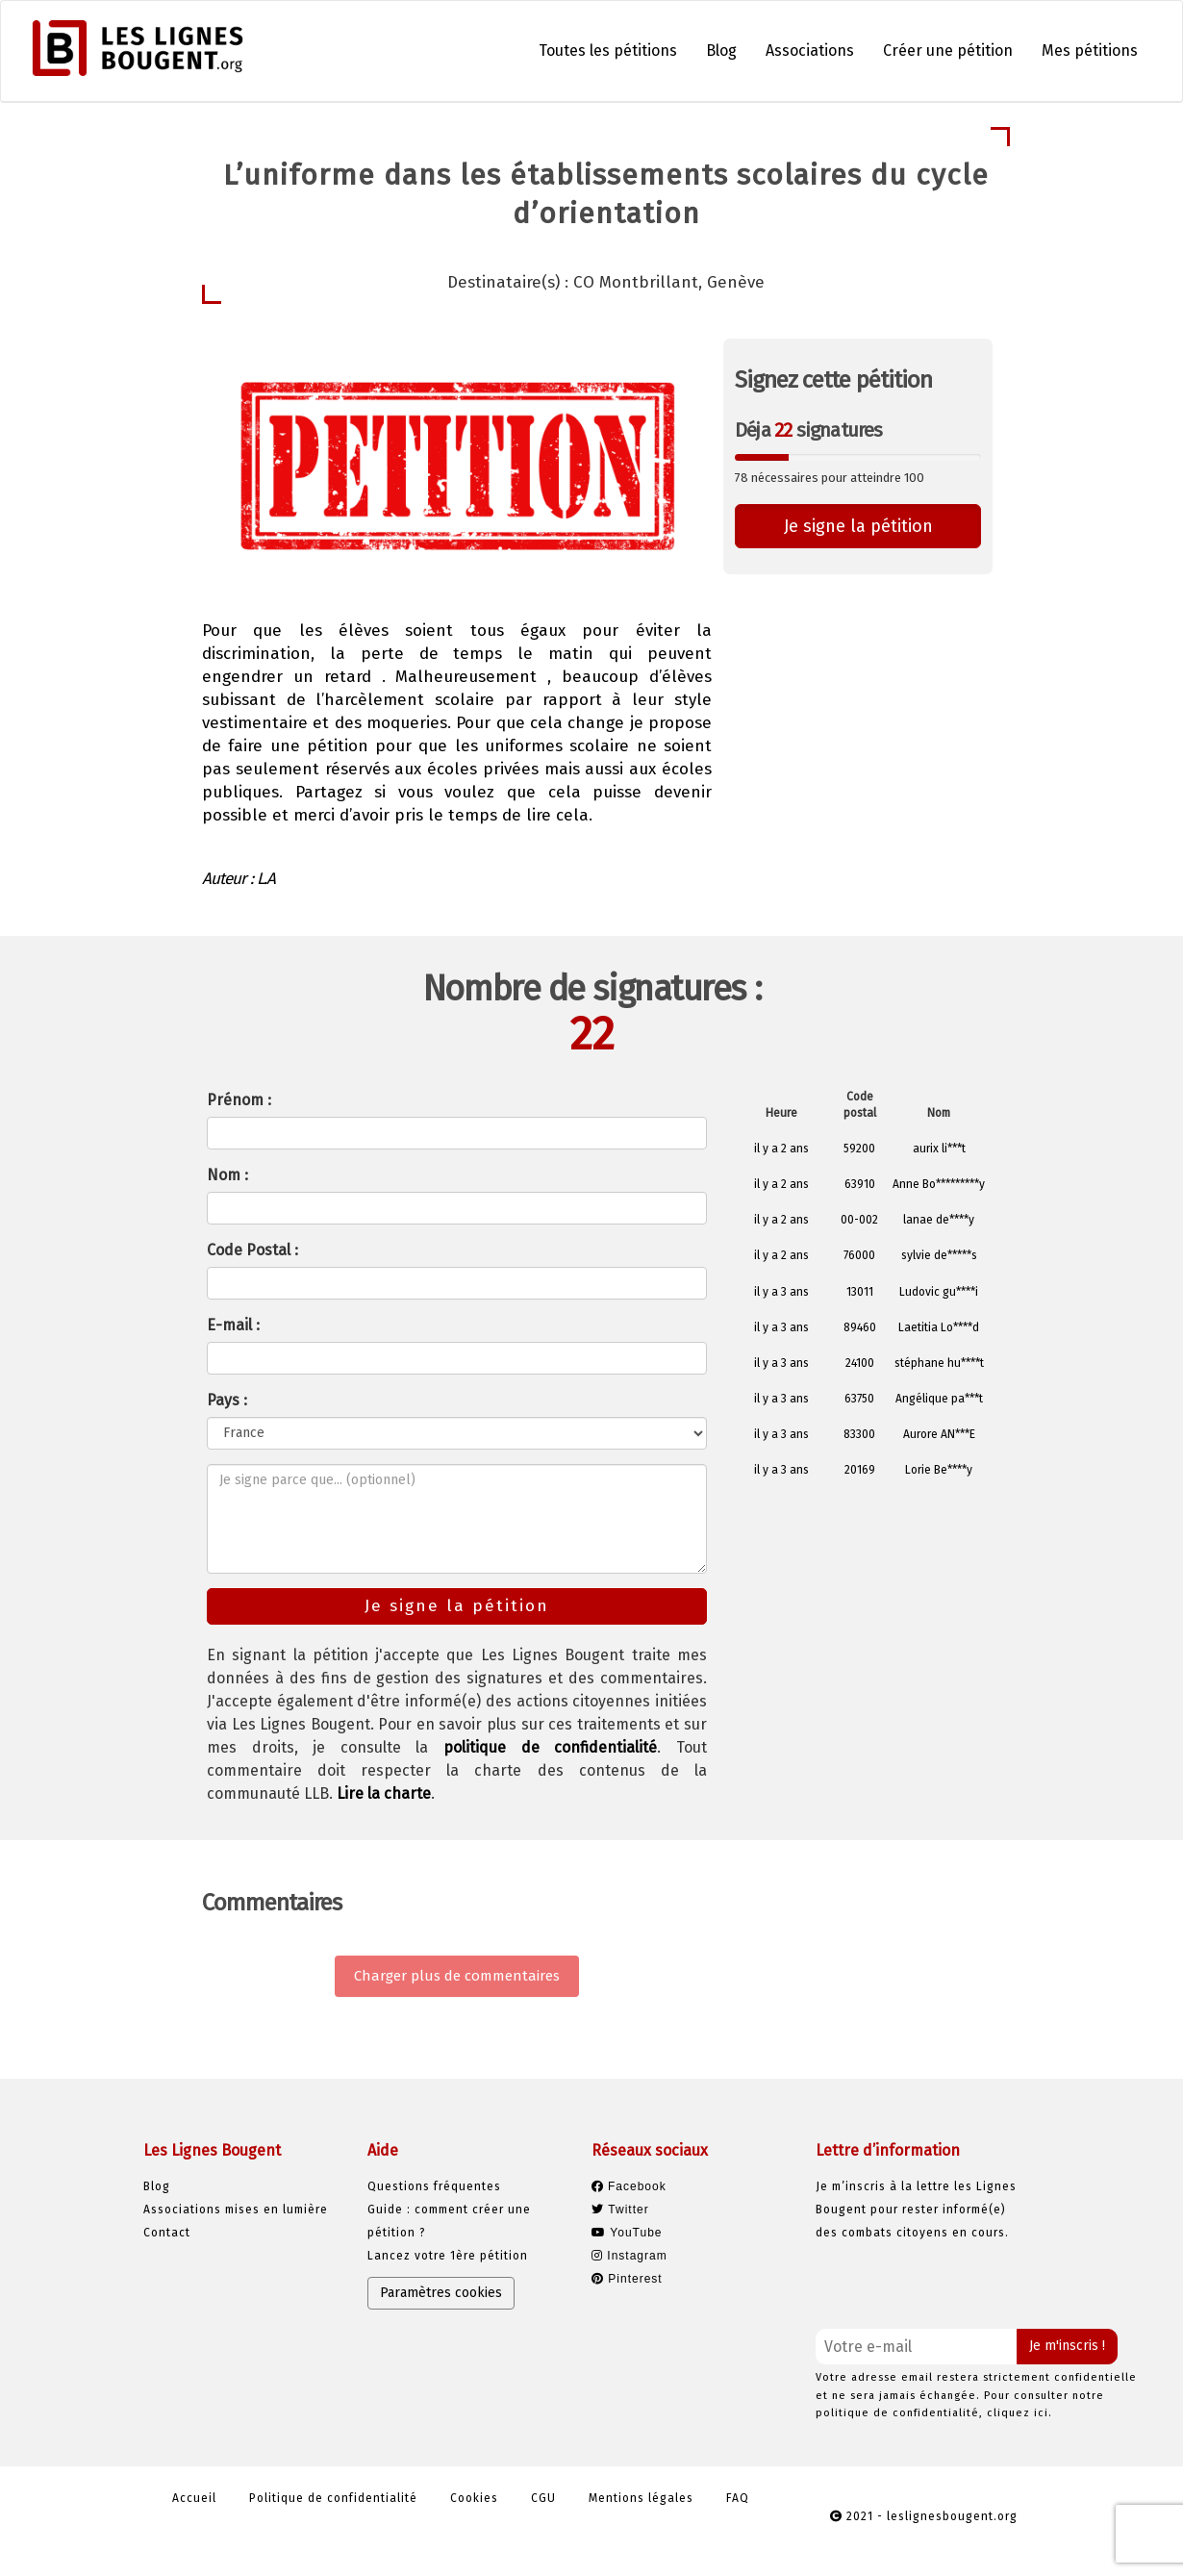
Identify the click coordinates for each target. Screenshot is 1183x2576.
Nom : (227, 1175)
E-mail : (233, 1325)
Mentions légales (641, 2498)
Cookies (474, 2498)
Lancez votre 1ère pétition (447, 2255)
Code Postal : (252, 1250)
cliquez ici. (1019, 2413)
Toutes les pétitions (608, 50)
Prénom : (239, 1100)
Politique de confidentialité (333, 2498)
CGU (543, 2498)
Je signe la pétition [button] (858, 526)
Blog (721, 50)
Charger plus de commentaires (457, 1975)
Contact (166, 2232)
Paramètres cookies (441, 2293)
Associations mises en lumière (235, 2209)
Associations (810, 50)
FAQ (737, 2498)
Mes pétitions (1090, 50)
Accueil (194, 2498)
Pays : (227, 1400)
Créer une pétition (948, 50)
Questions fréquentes (434, 2186)
